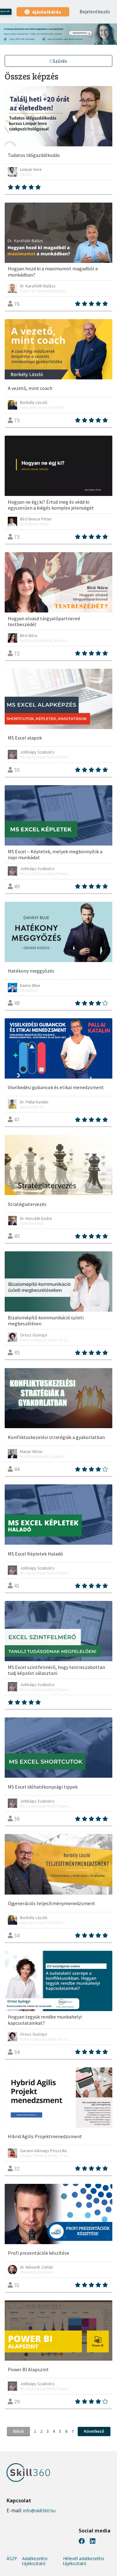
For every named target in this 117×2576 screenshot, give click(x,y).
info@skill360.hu (39, 2511)
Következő (94, 2431)
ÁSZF (12, 2558)
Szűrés (58, 61)
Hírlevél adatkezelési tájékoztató (83, 2561)
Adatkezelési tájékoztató (34, 2561)
